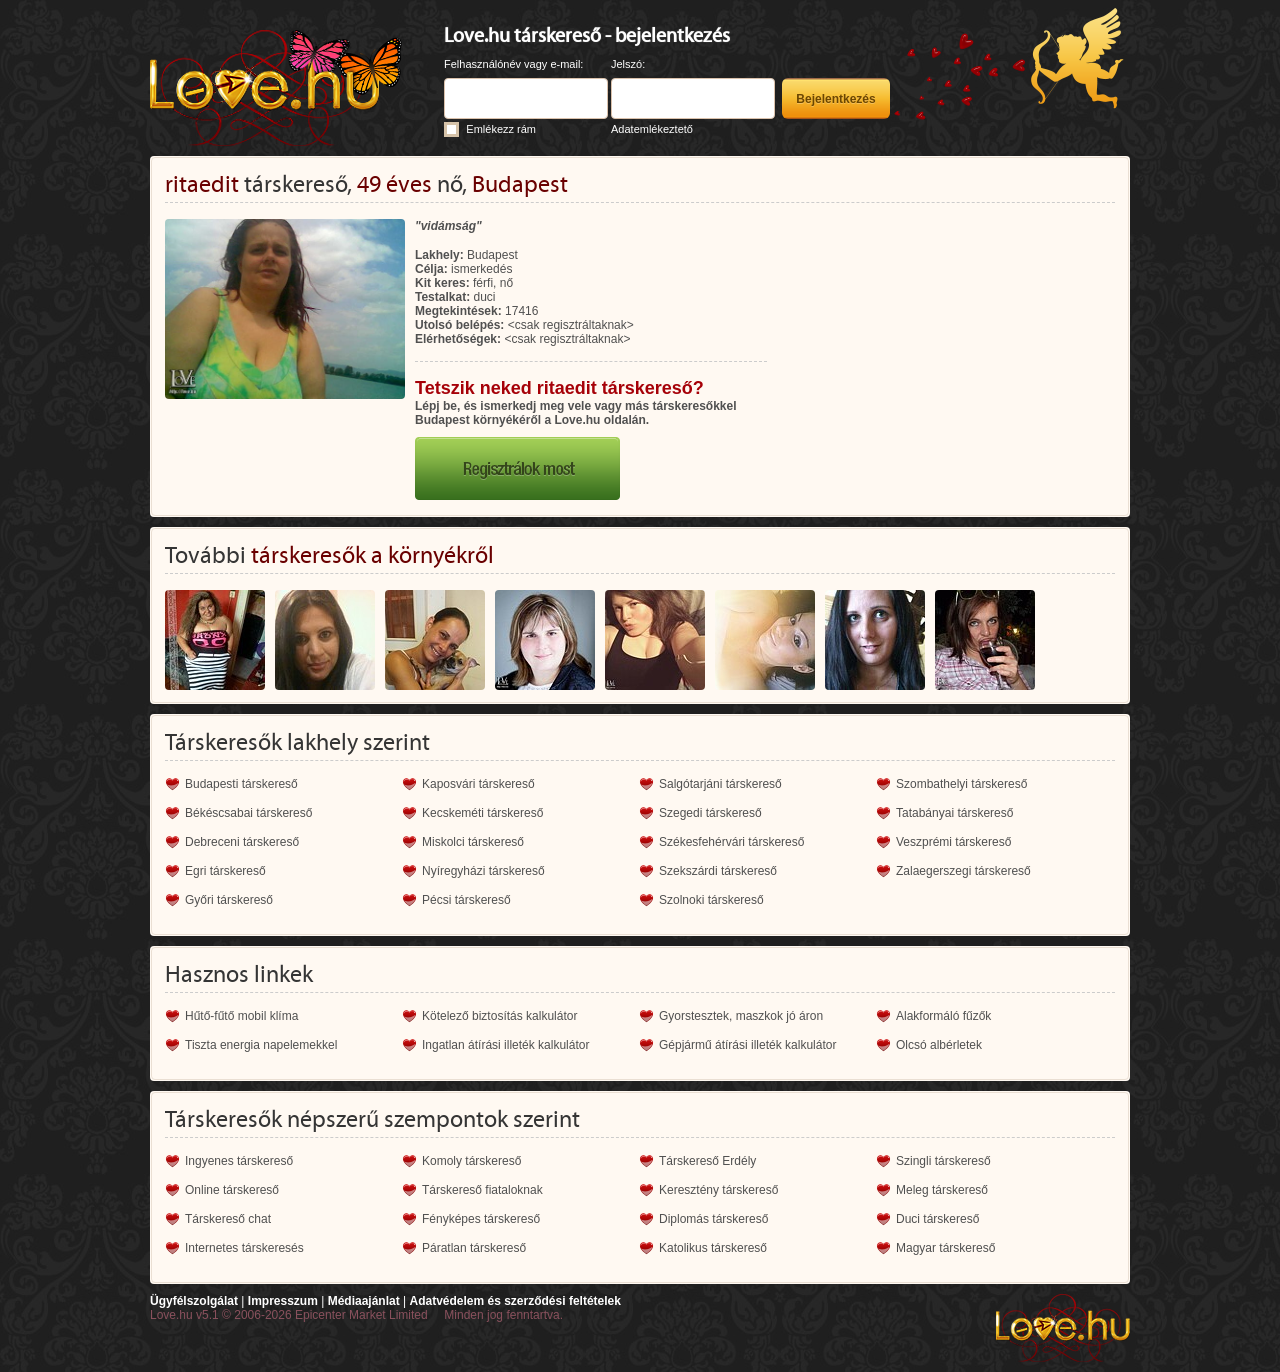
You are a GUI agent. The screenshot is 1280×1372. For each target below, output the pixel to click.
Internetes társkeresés (244, 1248)
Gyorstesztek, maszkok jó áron (741, 1016)
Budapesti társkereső (241, 784)
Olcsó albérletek (939, 1045)
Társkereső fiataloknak (482, 1190)
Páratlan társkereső (474, 1248)
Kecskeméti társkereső (482, 813)
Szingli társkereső (943, 1161)
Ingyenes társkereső (239, 1161)
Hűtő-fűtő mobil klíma (241, 1016)
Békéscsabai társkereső (248, 813)
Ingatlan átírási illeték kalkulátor (505, 1045)
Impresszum (283, 1301)
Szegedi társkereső (710, 813)
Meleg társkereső (942, 1190)
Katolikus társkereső (713, 1248)
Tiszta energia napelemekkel (261, 1045)
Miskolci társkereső (473, 842)
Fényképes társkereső (481, 1219)
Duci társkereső (937, 1219)
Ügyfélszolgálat (194, 1301)
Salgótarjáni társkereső (720, 784)
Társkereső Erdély (707, 1161)
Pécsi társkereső (466, 900)
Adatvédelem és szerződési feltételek (514, 1301)
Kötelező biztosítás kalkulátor (499, 1016)
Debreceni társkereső (242, 842)
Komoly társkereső (471, 1161)
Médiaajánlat (364, 1301)
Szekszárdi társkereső (718, 871)
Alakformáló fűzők (943, 1016)
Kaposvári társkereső (478, 784)
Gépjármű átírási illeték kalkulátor (747, 1045)
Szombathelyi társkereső (961, 784)
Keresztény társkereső (718, 1190)
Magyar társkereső (945, 1248)
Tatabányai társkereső (954, 813)
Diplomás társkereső (713, 1219)
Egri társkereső (225, 871)
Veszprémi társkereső (953, 842)
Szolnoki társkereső (711, 900)
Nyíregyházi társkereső (483, 871)
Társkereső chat (228, 1219)
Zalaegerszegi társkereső (963, 871)
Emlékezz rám (501, 129)
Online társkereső (232, 1190)
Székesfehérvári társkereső (731, 842)
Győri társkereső (229, 900)
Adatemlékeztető (652, 129)
